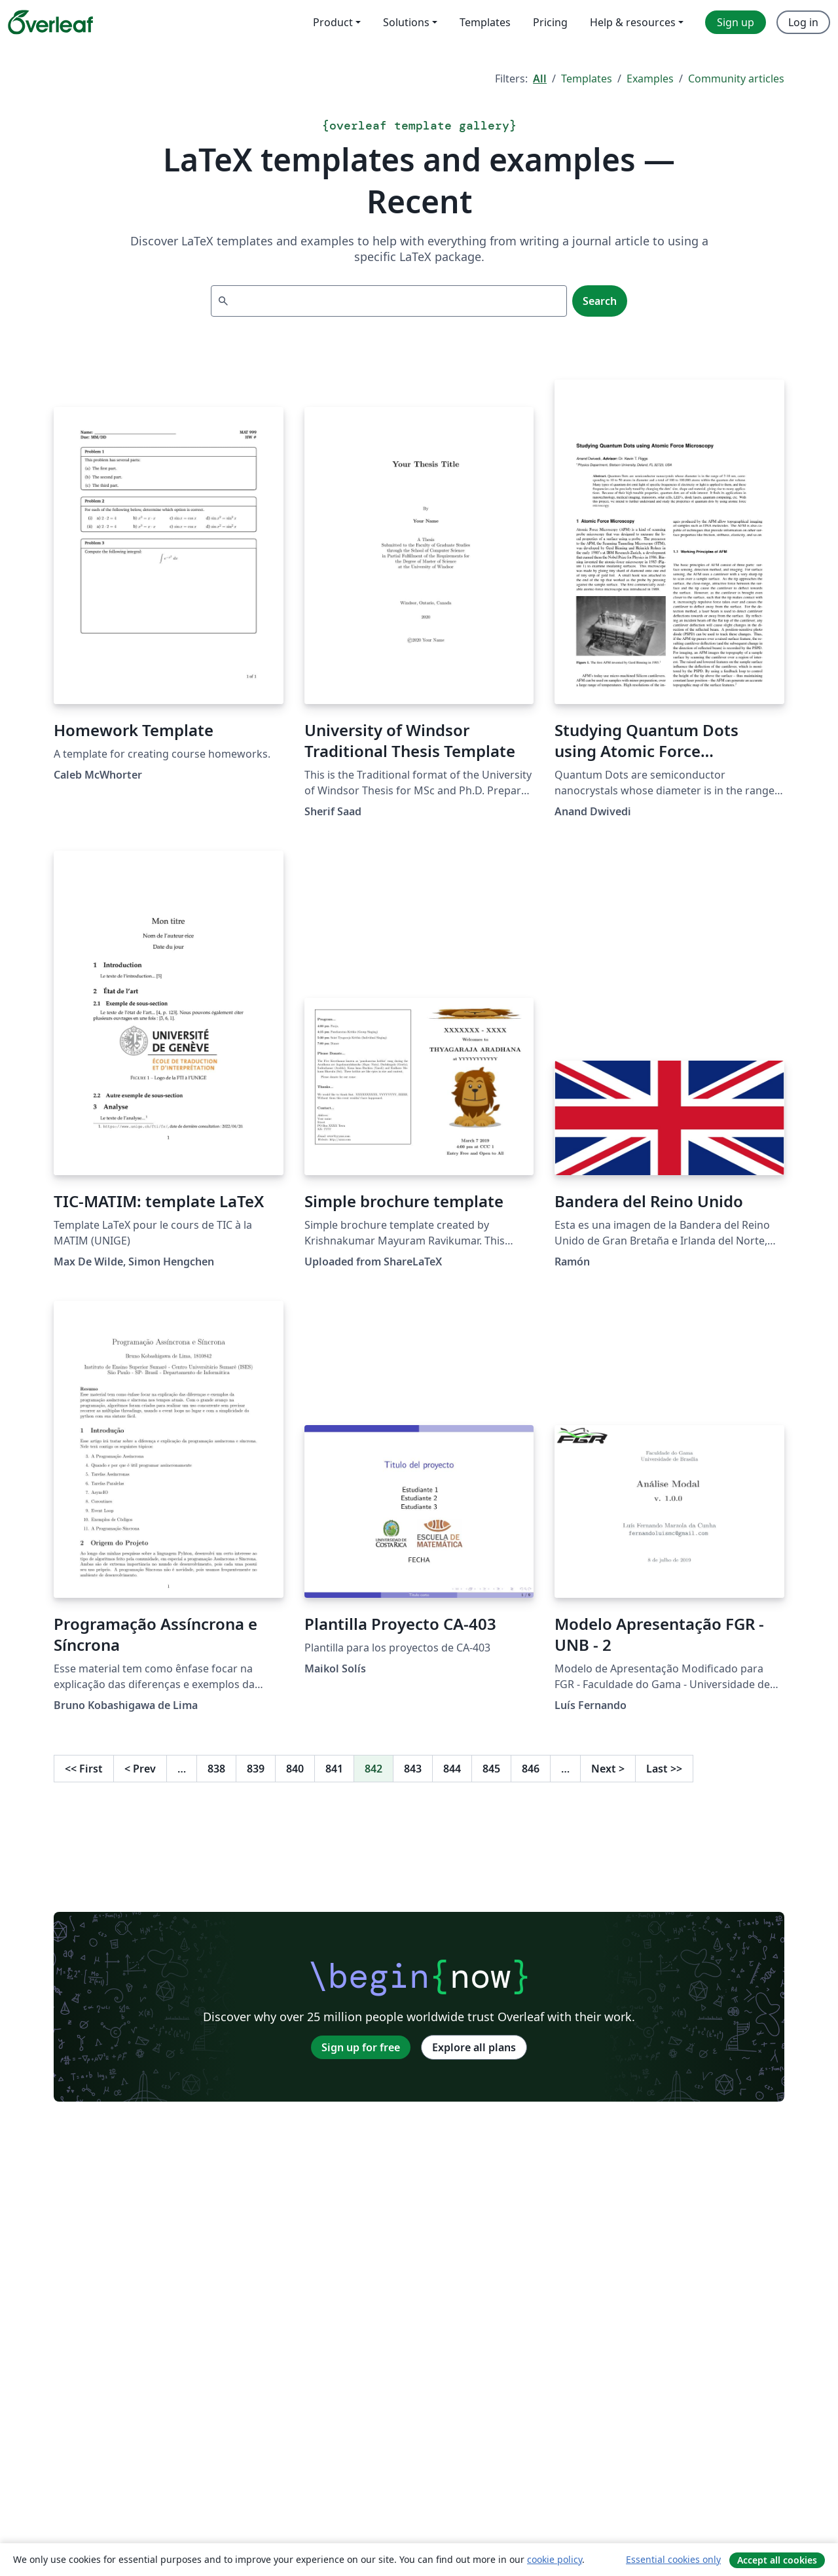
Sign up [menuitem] (735, 22)
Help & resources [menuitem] (633, 22)
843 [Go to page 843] (413, 1768)
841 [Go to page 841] (334, 1768)
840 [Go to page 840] (295, 1768)
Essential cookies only (673, 2559)
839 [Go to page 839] (255, 1768)
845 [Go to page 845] (491, 1768)
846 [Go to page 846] (530, 1768)
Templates (586, 78)
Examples (650, 78)
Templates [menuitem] (485, 22)
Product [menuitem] (333, 22)
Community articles (736, 78)
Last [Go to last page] (664, 1768)
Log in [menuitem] (803, 22)
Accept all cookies (777, 2560)
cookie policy (554, 2559)
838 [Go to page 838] (216, 1768)
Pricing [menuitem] (550, 22)
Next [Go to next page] (608, 1768)
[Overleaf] (50, 22)
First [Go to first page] (84, 1768)
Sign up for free (360, 2047)
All (540, 78)
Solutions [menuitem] (406, 22)
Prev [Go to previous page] (140, 1768)
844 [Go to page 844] (452, 1768)
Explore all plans (474, 2047)
